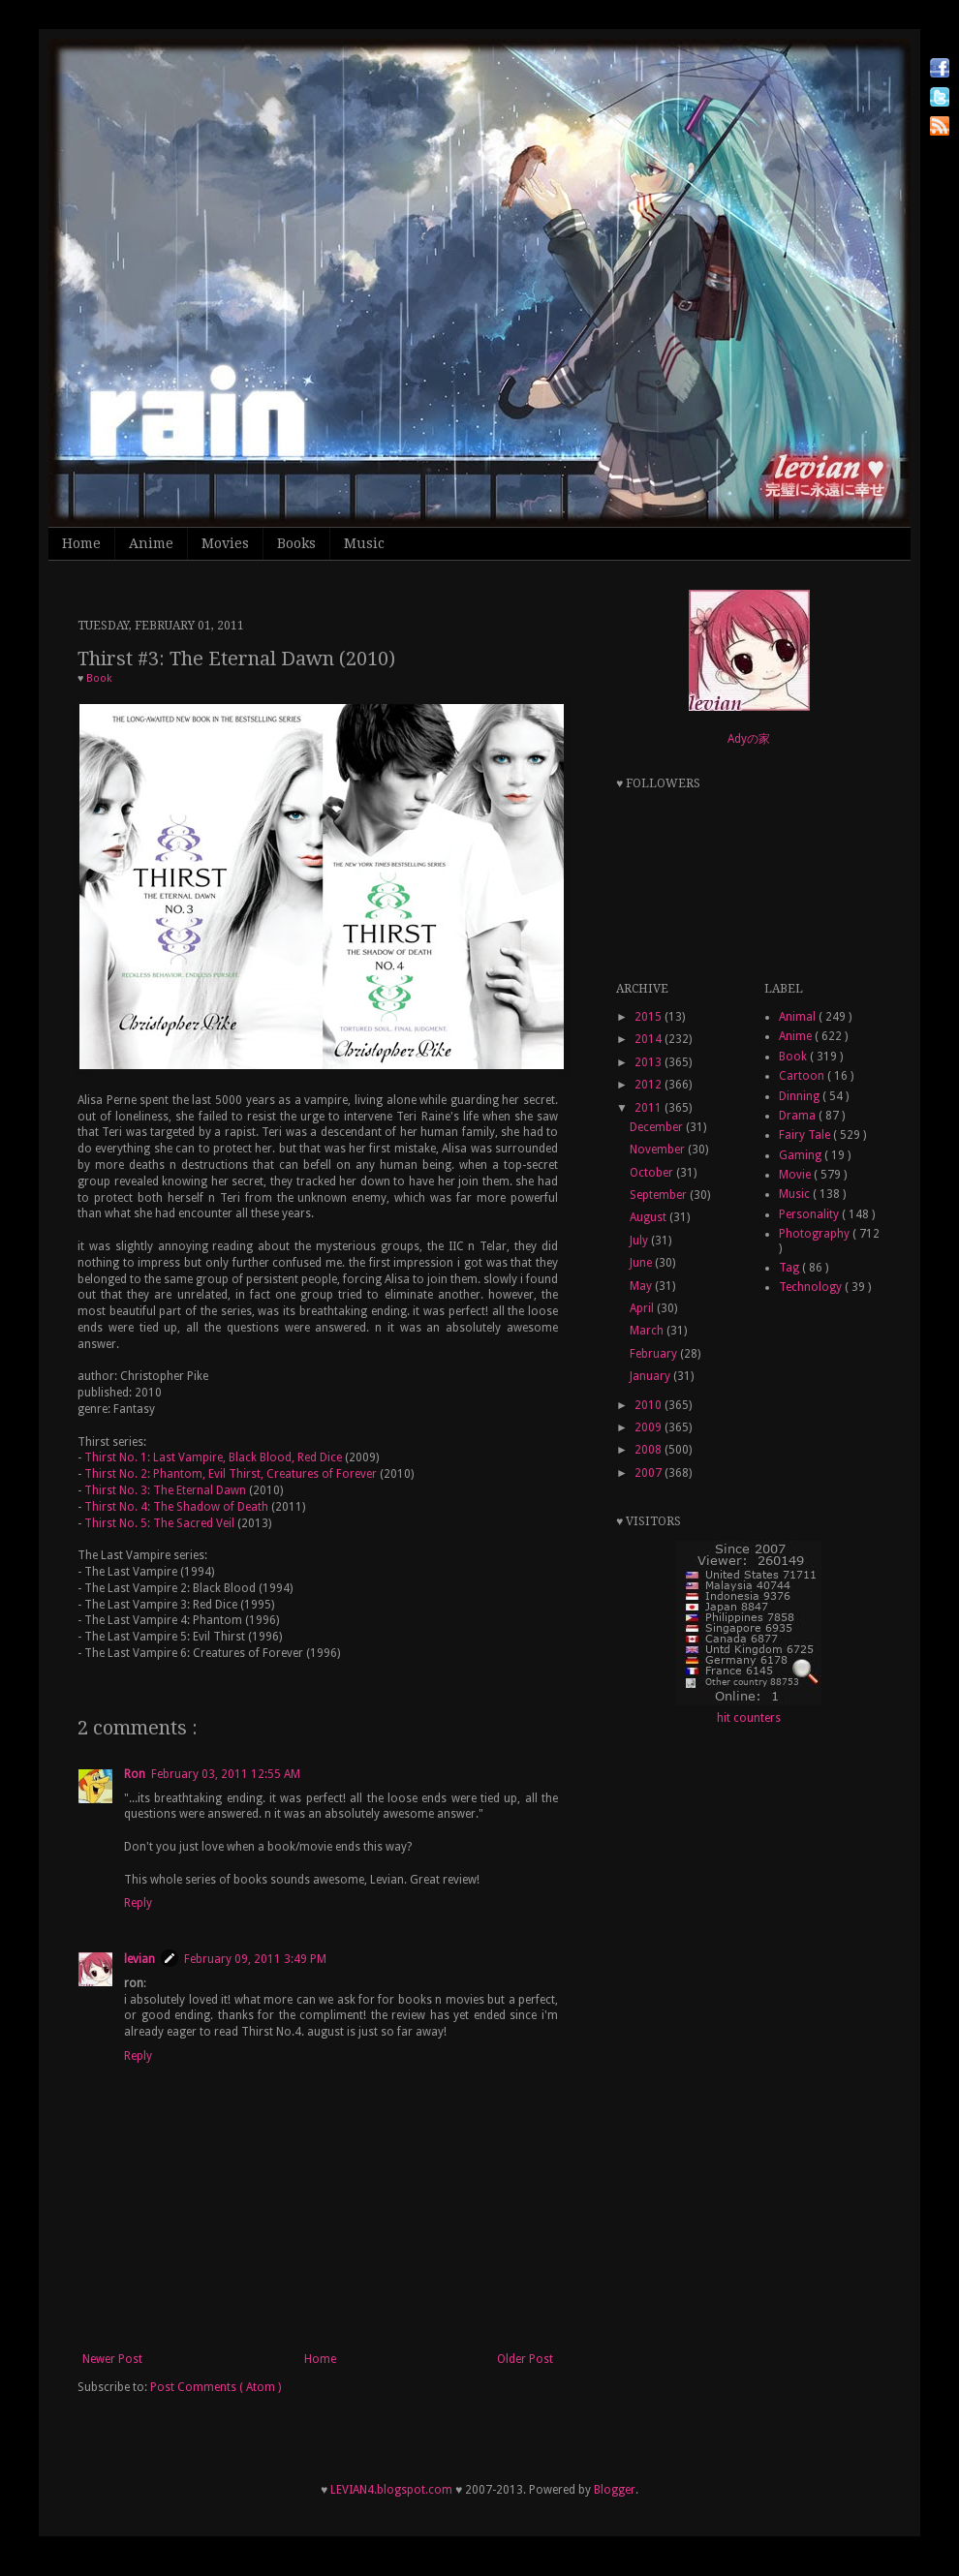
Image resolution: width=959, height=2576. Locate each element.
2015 (649, 1017)
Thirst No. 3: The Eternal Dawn (165, 1490)
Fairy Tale (806, 1135)
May (642, 1286)
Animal (799, 1017)
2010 (649, 1405)
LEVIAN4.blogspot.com (391, 2490)
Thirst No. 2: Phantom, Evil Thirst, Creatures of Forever (230, 1474)
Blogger (614, 2490)
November (659, 1149)
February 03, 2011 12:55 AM (225, 1774)
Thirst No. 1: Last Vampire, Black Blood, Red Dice (213, 1457)
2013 (649, 1062)
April (643, 1308)
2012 (649, 1084)
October (653, 1173)
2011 (649, 1108)
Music (364, 543)
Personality (810, 1214)
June (642, 1263)
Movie (796, 1174)
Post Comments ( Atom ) (215, 2387)
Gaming (801, 1155)
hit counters (749, 1718)
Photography (815, 1234)
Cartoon (803, 1076)
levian (139, 1959)
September (660, 1195)
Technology (812, 1287)
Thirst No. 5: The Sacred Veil (159, 1523)
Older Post (525, 2359)
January (651, 1376)
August (649, 1217)
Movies (225, 543)
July (640, 1240)
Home (81, 543)
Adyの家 (748, 739)
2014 (649, 1039)
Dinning (800, 1096)
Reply (138, 1903)
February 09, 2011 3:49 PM (255, 1959)
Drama (799, 1115)
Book (99, 678)
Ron (134, 1774)
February (655, 1354)
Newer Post (112, 2359)
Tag (790, 1267)
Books (296, 543)
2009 (649, 1427)
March (648, 1330)
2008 (649, 1450)
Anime (151, 543)
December (658, 1127)
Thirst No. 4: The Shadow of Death (176, 1507)
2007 (649, 1473)
